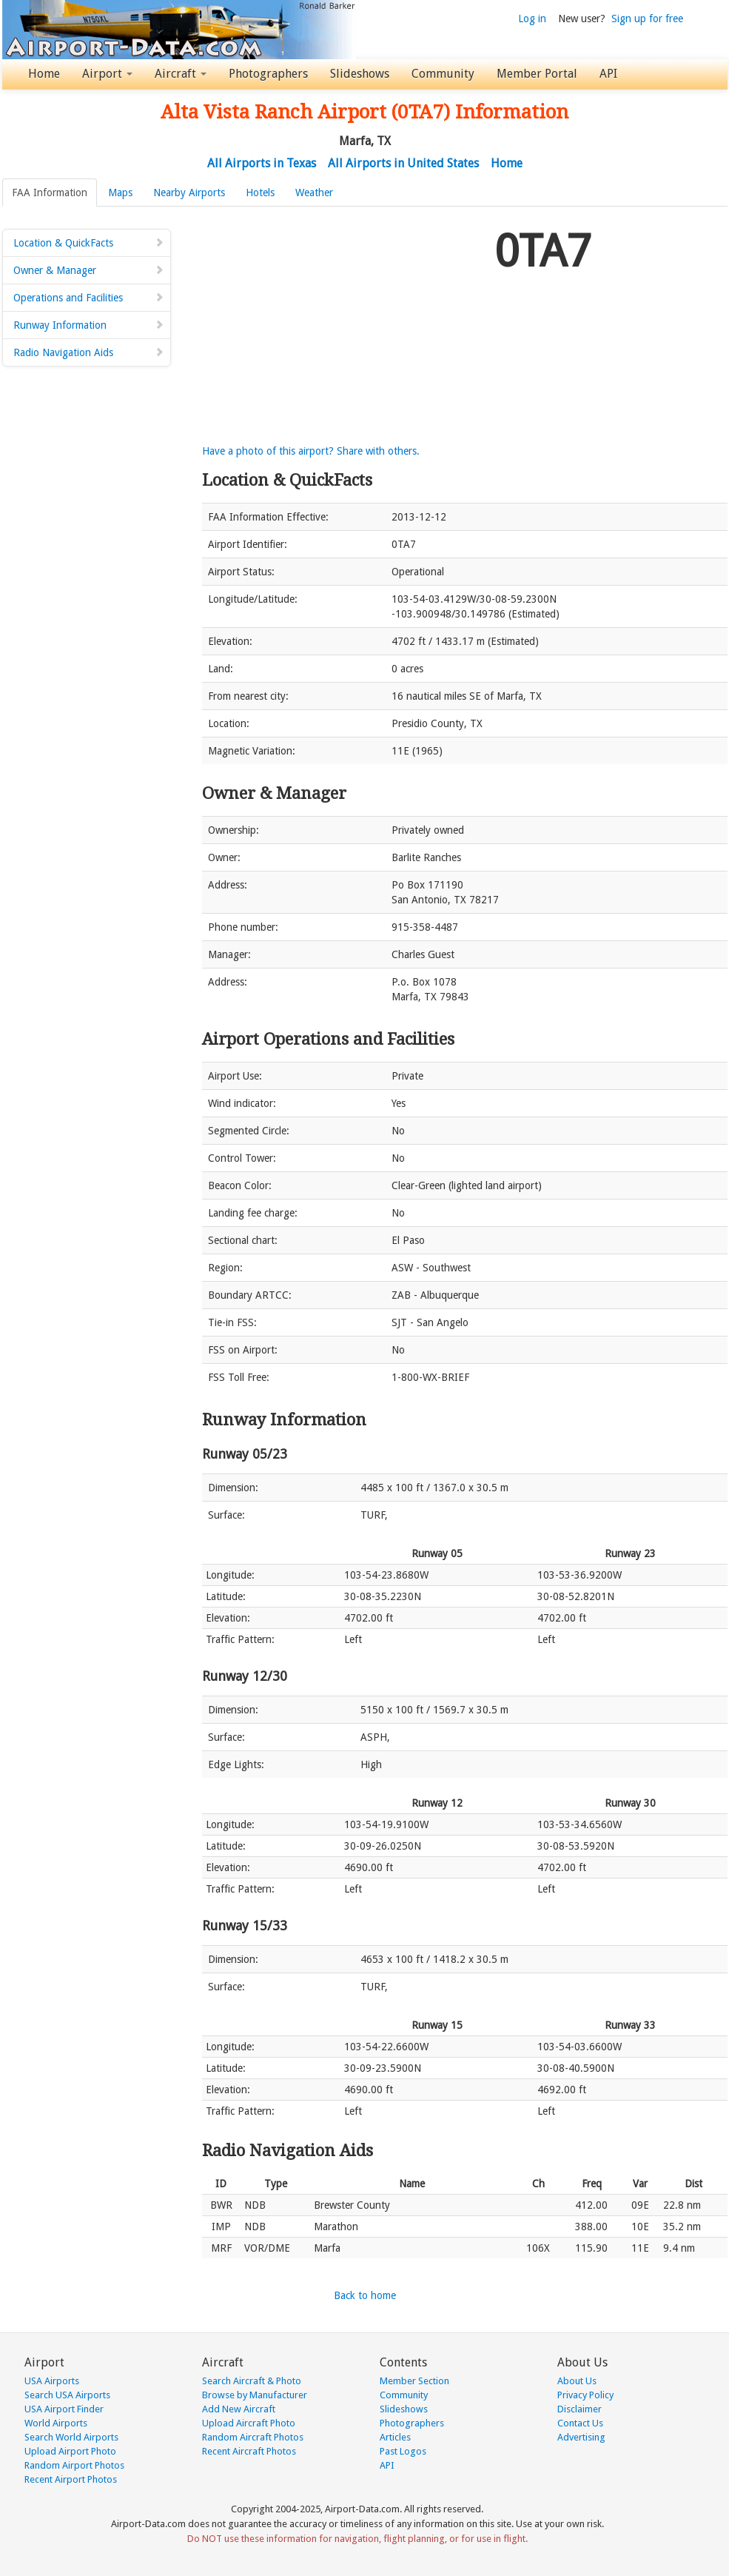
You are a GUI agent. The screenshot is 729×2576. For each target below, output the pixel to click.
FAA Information (49, 192)
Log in (532, 18)
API (608, 74)
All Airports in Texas (261, 163)
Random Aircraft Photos (252, 2437)
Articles (395, 2437)
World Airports (55, 2423)
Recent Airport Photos (70, 2479)
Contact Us (580, 2423)
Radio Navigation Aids (88, 352)
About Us (577, 2380)
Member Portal (537, 74)
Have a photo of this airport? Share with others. (311, 451)
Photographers (268, 74)
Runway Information (88, 325)
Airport (107, 74)
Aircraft (180, 74)
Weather (314, 192)
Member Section (414, 2380)
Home (44, 74)
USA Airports (51, 2380)
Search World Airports (71, 2437)
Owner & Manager (88, 270)
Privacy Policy (585, 2395)
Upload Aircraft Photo (248, 2423)
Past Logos (403, 2451)
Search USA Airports (67, 2395)
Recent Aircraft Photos (249, 2451)
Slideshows (359, 74)
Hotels (260, 192)
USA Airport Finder (64, 2409)
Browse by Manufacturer (254, 2395)
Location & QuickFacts (88, 243)
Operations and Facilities (88, 298)
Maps (120, 192)
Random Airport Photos (74, 2465)
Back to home (365, 2295)
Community (442, 74)
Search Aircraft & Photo (251, 2380)
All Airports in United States (403, 163)
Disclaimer (579, 2409)
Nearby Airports (189, 192)
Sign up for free (647, 18)
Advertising (581, 2437)
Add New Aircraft (238, 2409)
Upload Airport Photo (70, 2451)
